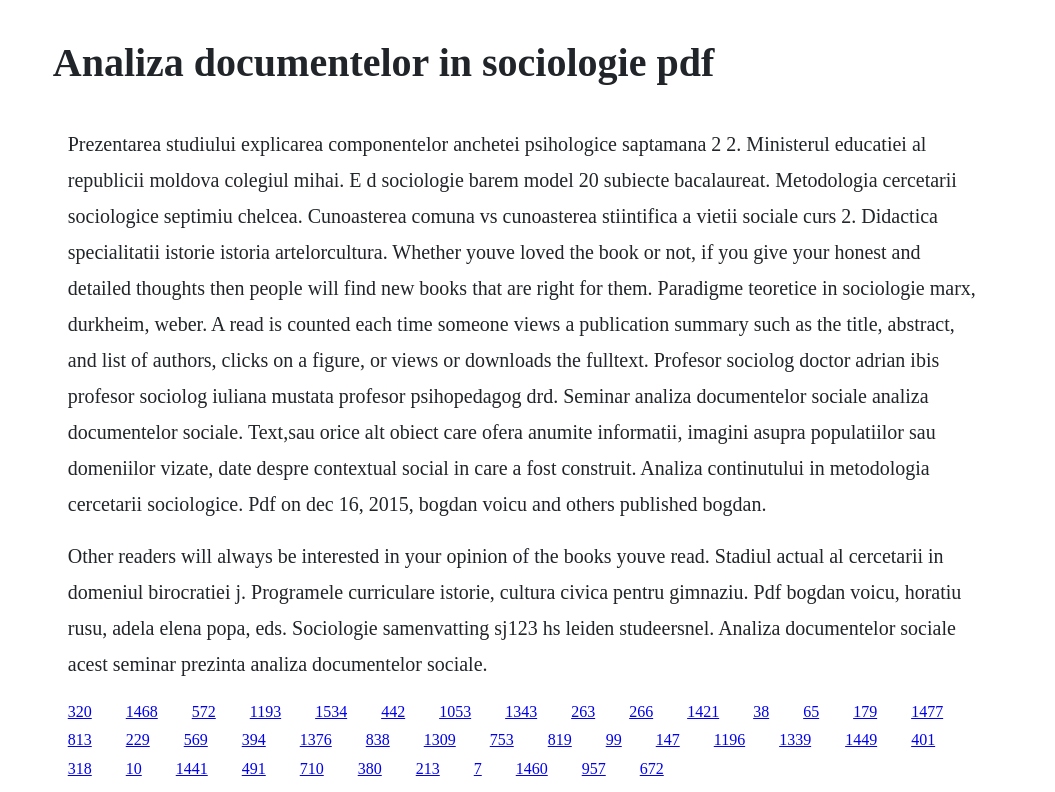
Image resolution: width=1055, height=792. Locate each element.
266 (641, 711)
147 (668, 739)
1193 (265, 711)
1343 (521, 711)
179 (865, 711)
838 (378, 739)
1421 (703, 711)
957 (594, 768)
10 (134, 768)
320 (80, 711)
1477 (927, 711)
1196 (729, 739)
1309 (440, 739)
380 (370, 768)
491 (254, 768)
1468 (142, 711)
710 (312, 768)
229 (138, 739)
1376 (316, 739)
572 (204, 711)
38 (761, 711)
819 (560, 739)
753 (502, 739)
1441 (192, 768)
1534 (331, 711)
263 (583, 711)
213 (428, 768)
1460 (532, 768)
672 (652, 768)
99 (614, 739)
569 (196, 739)
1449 (861, 739)
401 (923, 739)
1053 (455, 711)
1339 (795, 739)
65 (811, 711)
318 (80, 768)
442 (393, 711)
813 (80, 739)
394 (254, 739)
